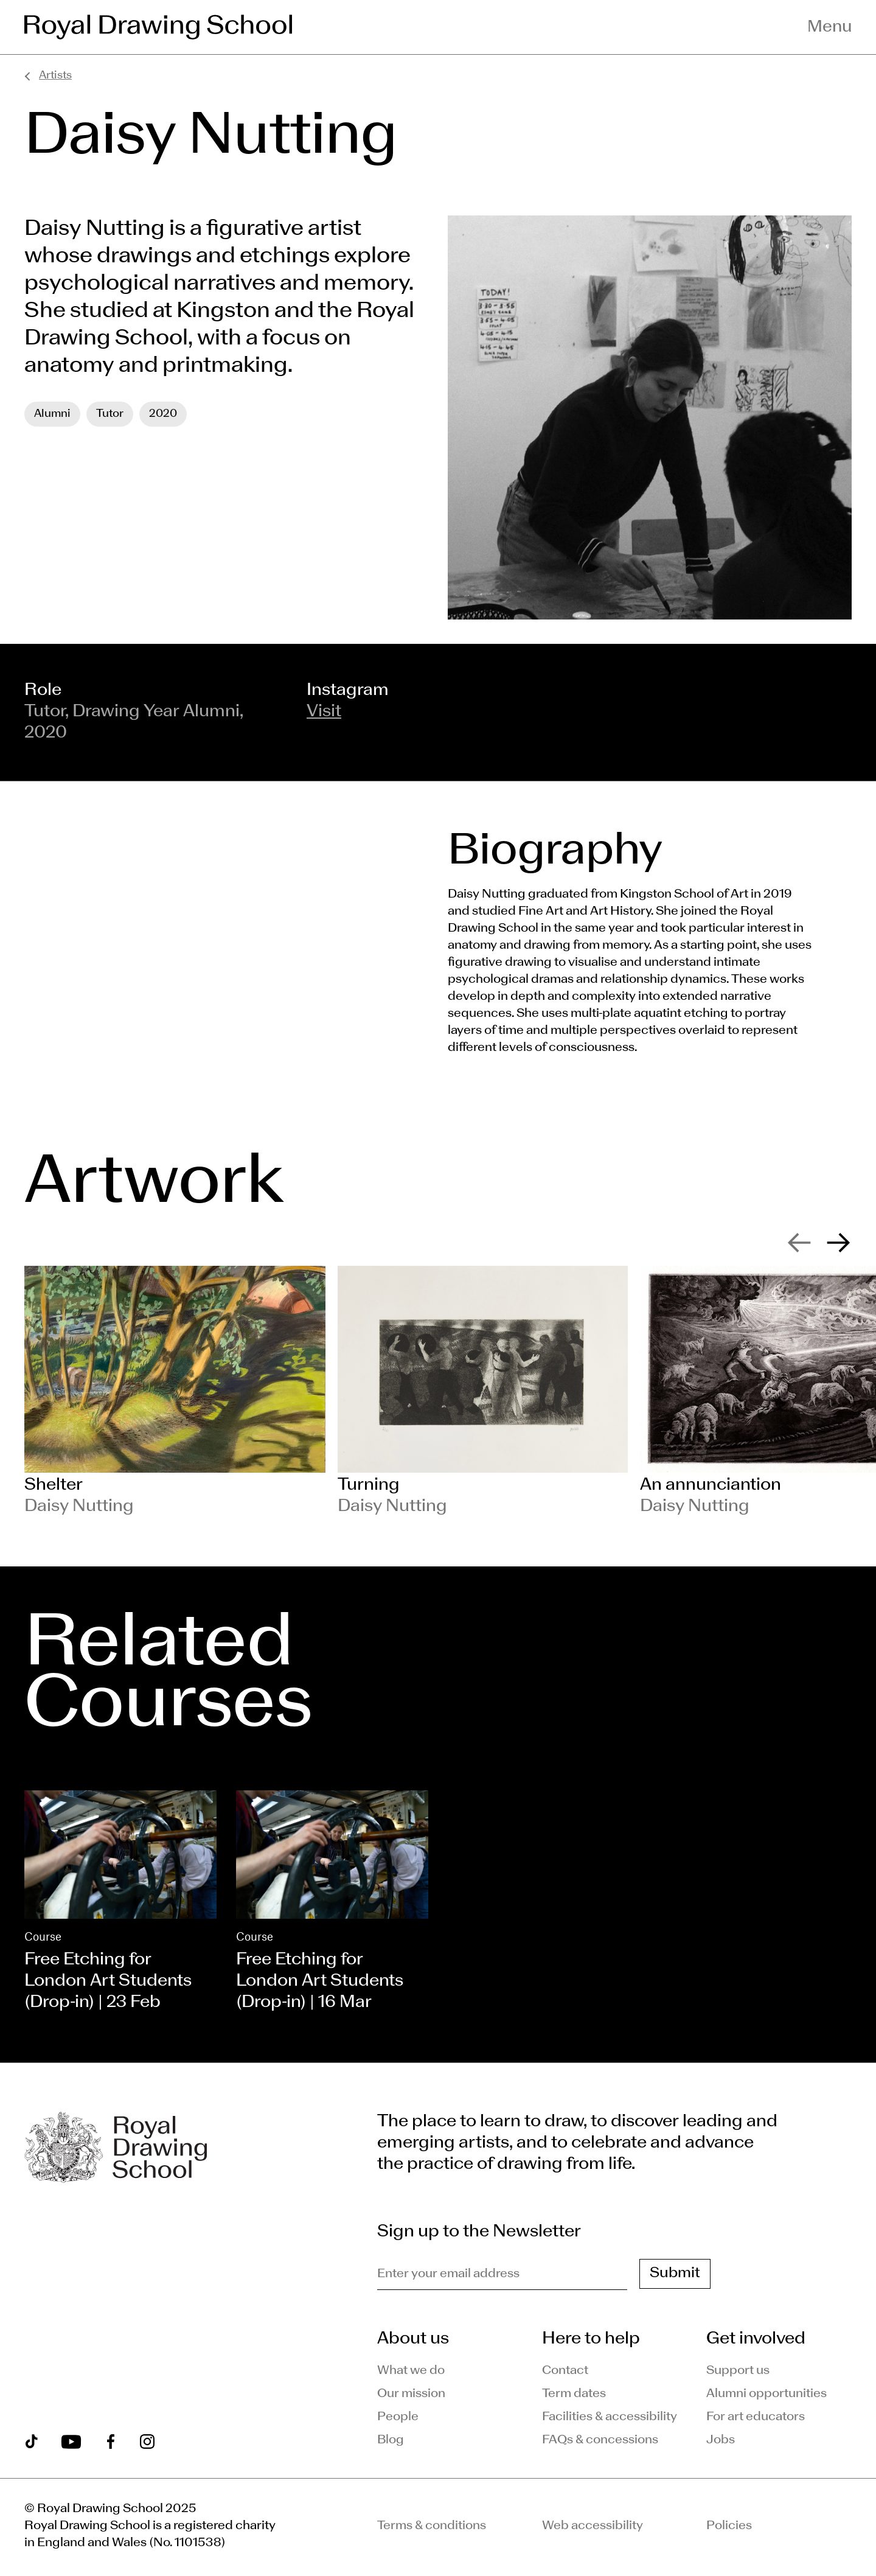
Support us (738, 2370)
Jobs (720, 2440)
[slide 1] (174, 1392)
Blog (390, 2440)
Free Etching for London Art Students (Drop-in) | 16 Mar (319, 1981)
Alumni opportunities (766, 2394)
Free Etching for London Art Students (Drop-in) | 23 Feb (108, 1981)
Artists (55, 76)
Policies (729, 2526)
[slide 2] (482, 1392)
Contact (565, 2370)
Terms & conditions (431, 2526)
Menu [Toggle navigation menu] (829, 27)
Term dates (574, 2394)
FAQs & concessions (600, 2440)
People (398, 2417)
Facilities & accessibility (609, 2417)
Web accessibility (592, 2526)
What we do (411, 2370)
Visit (324, 712)
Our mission (411, 2394)
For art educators (755, 2417)
